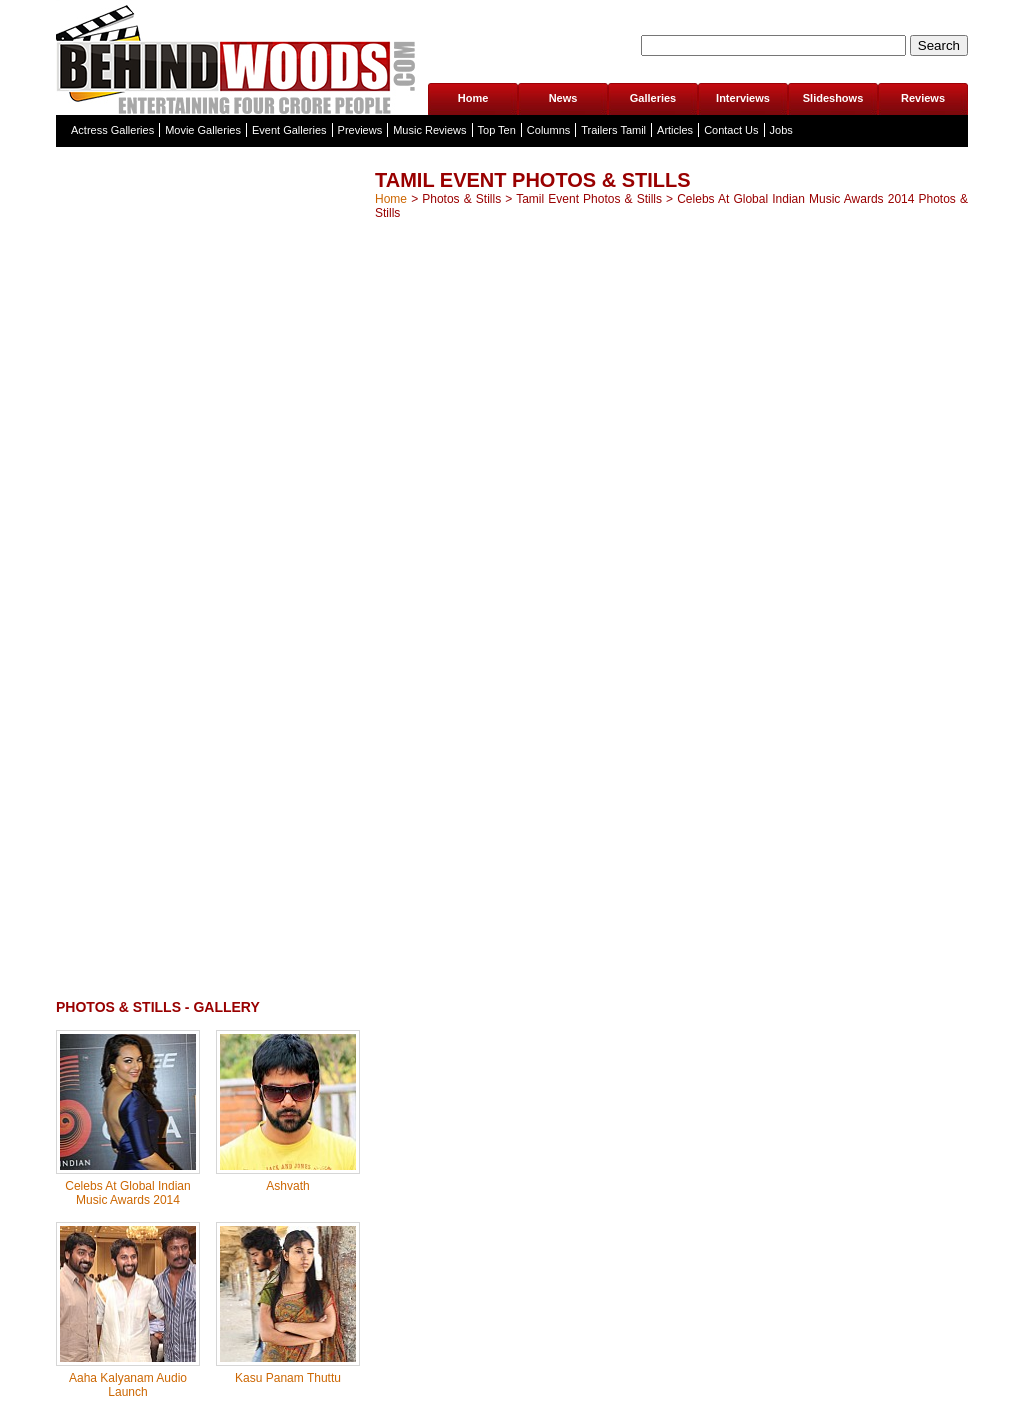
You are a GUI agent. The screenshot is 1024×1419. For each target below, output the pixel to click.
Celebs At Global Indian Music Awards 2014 (127, 1193)
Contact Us (731, 130)
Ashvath (287, 1186)
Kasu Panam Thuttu (288, 1378)
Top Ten (497, 130)
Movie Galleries (203, 130)
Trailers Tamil (613, 130)
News (563, 98)
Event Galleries (289, 130)
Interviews (743, 98)
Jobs (781, 130)
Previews (360, 130)
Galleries (653, 98)
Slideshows (833, 98)
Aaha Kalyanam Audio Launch (128, 1385)
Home (473, 98)
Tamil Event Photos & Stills (589, 199)
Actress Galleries (112, 130)
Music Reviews (429, 130)
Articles (675, 130)
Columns (548, 130)
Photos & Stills (461, 199)
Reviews (923, 98)
